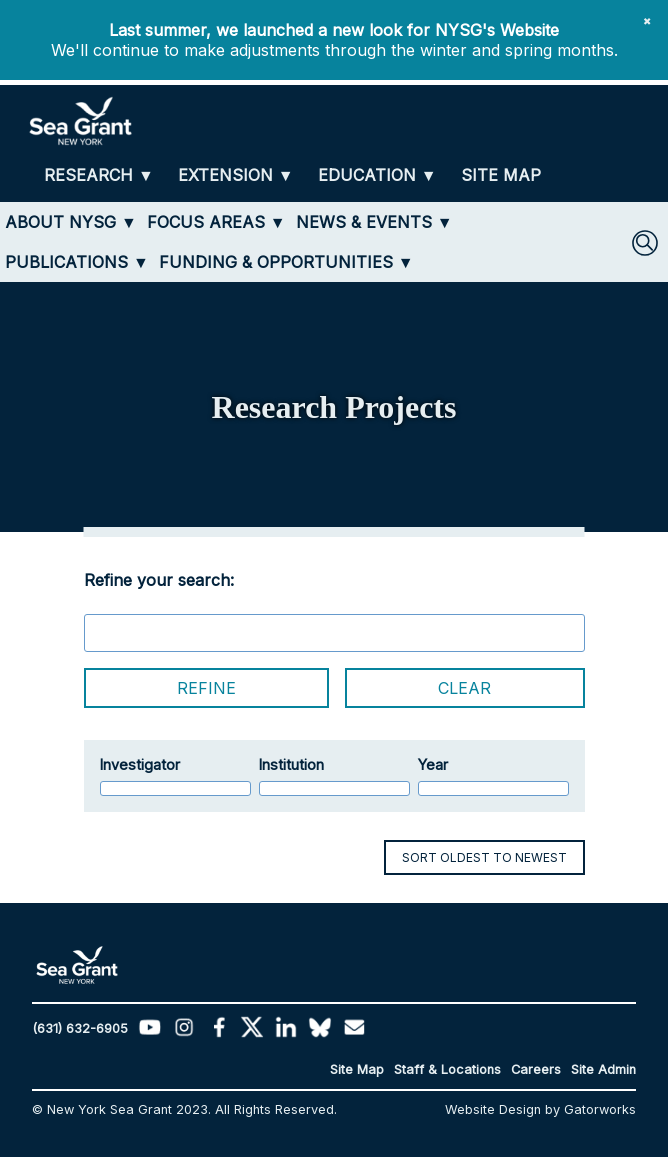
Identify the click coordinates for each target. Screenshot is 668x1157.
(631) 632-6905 (80, 1028)
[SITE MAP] (501, 175)
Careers (536, 1069)
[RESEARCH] (99, 175)
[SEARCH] (645, 243)
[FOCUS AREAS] (216, 222)
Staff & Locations (447, 1069)
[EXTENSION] (236, 175)
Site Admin (603, 1069)
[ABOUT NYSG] (71, 222)
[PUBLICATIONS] (77, 262)
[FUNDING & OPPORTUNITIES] (286, 262)
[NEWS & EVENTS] (374, 222)
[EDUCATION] (377, 175)
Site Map (357, 1069)
